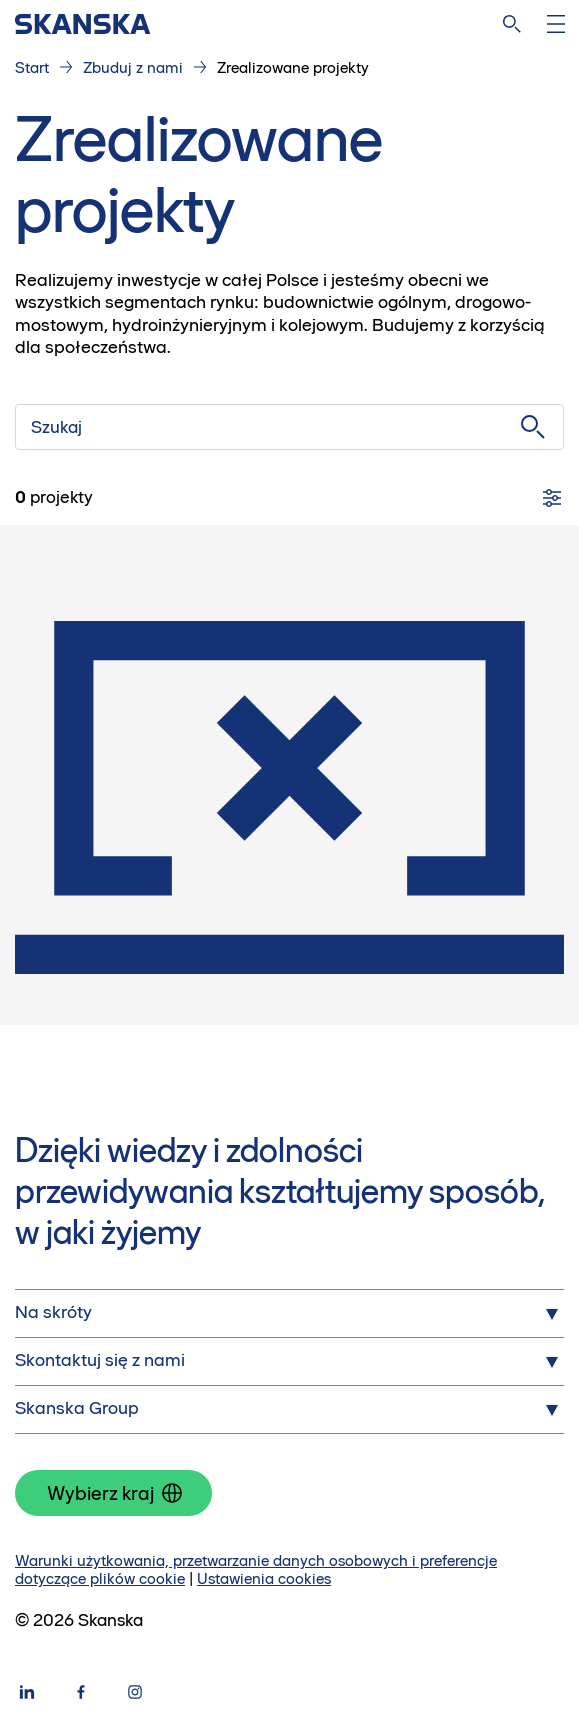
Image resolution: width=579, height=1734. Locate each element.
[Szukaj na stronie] (512, 24)
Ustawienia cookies (264, 1578)
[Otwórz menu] (556, 24)
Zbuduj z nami (133, 67)
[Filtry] (552, 498)
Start (32, 67)
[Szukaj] (289, 427)
